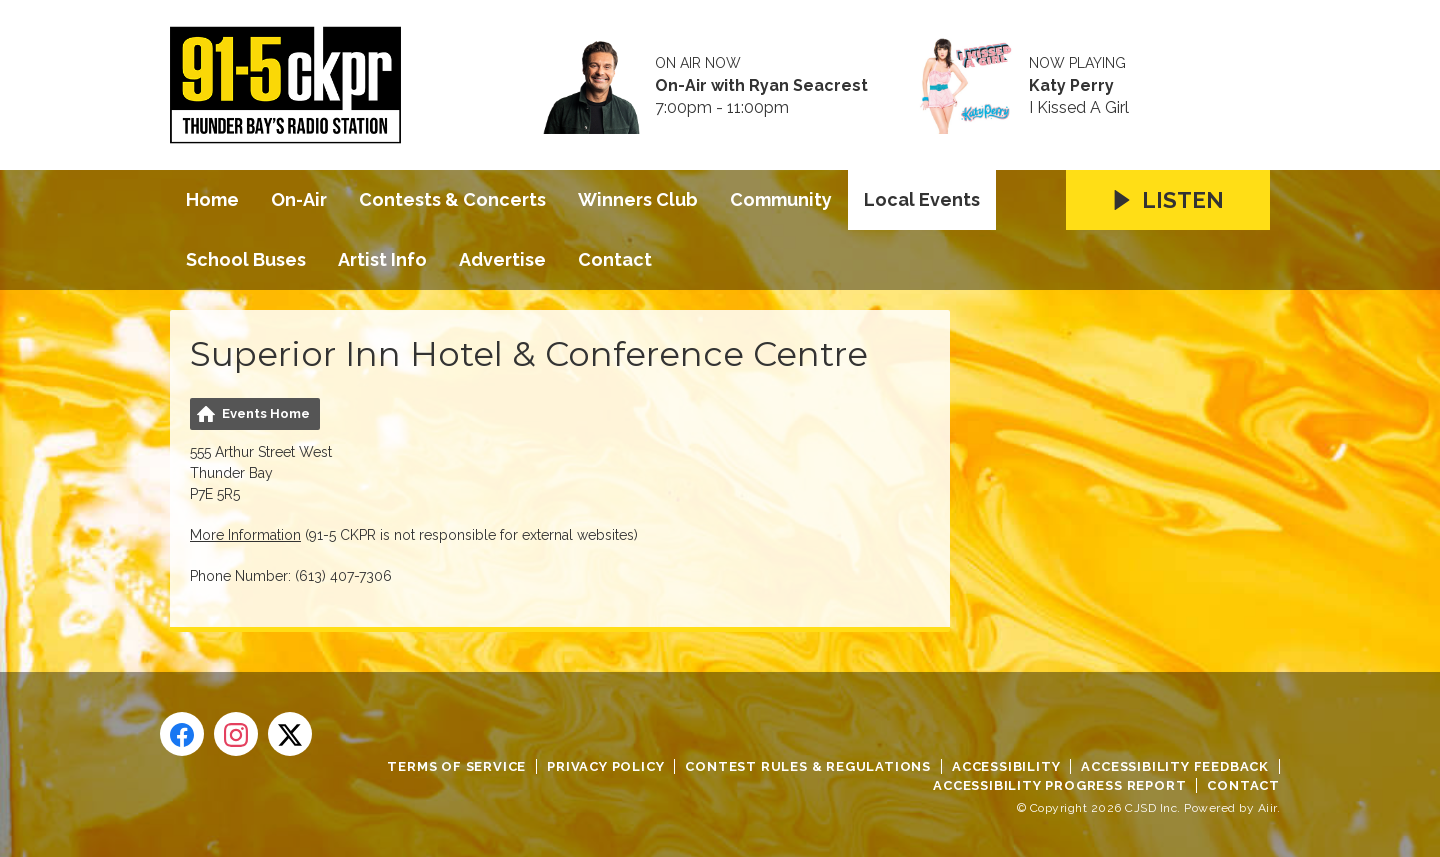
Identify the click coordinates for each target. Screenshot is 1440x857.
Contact (615, 259)
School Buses (246, 259)
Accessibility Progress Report (1059, 785)
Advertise (502, 259)
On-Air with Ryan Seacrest (761, 86)
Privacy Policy (605, 766)
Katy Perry (1071, 86)
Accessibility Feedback (1175, 766)
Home (212, 199)
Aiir (1267, 808)
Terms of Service (456, 766)
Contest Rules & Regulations (808, 766)
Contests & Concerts (452, 199)
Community (781, 199)
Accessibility (1006, 766)
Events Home (266, 413)
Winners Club (638, 199)
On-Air (299, 199)
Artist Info (382, 259)
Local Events (922, 199)
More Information (245, 535)
